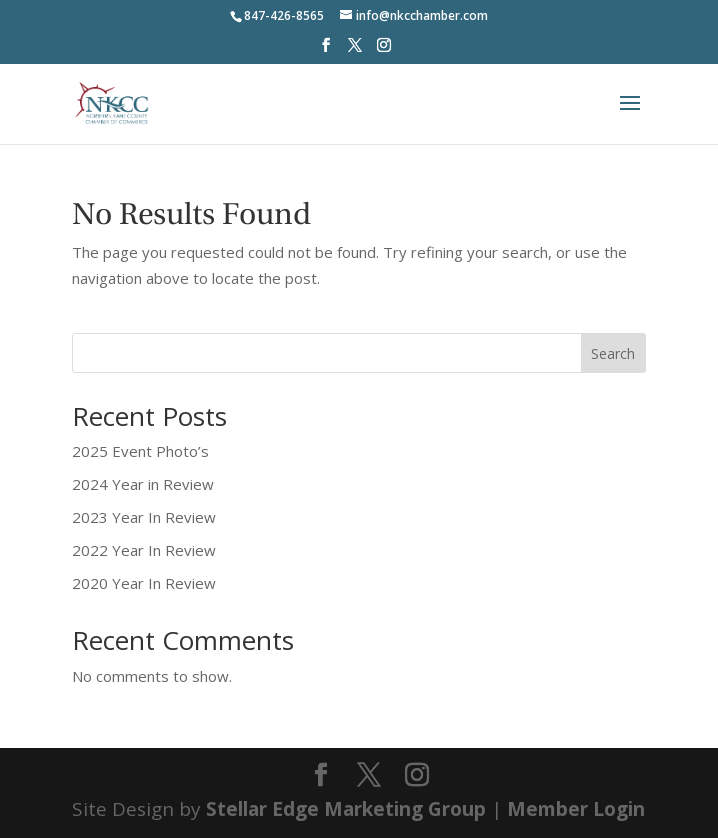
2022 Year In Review (144, 550)
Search (613, 353)
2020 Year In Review (144, 583)
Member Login (576, 809)
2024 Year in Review (143, 484)
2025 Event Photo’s (140, 451)
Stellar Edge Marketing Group (346, 809)
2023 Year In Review (144, 517)
